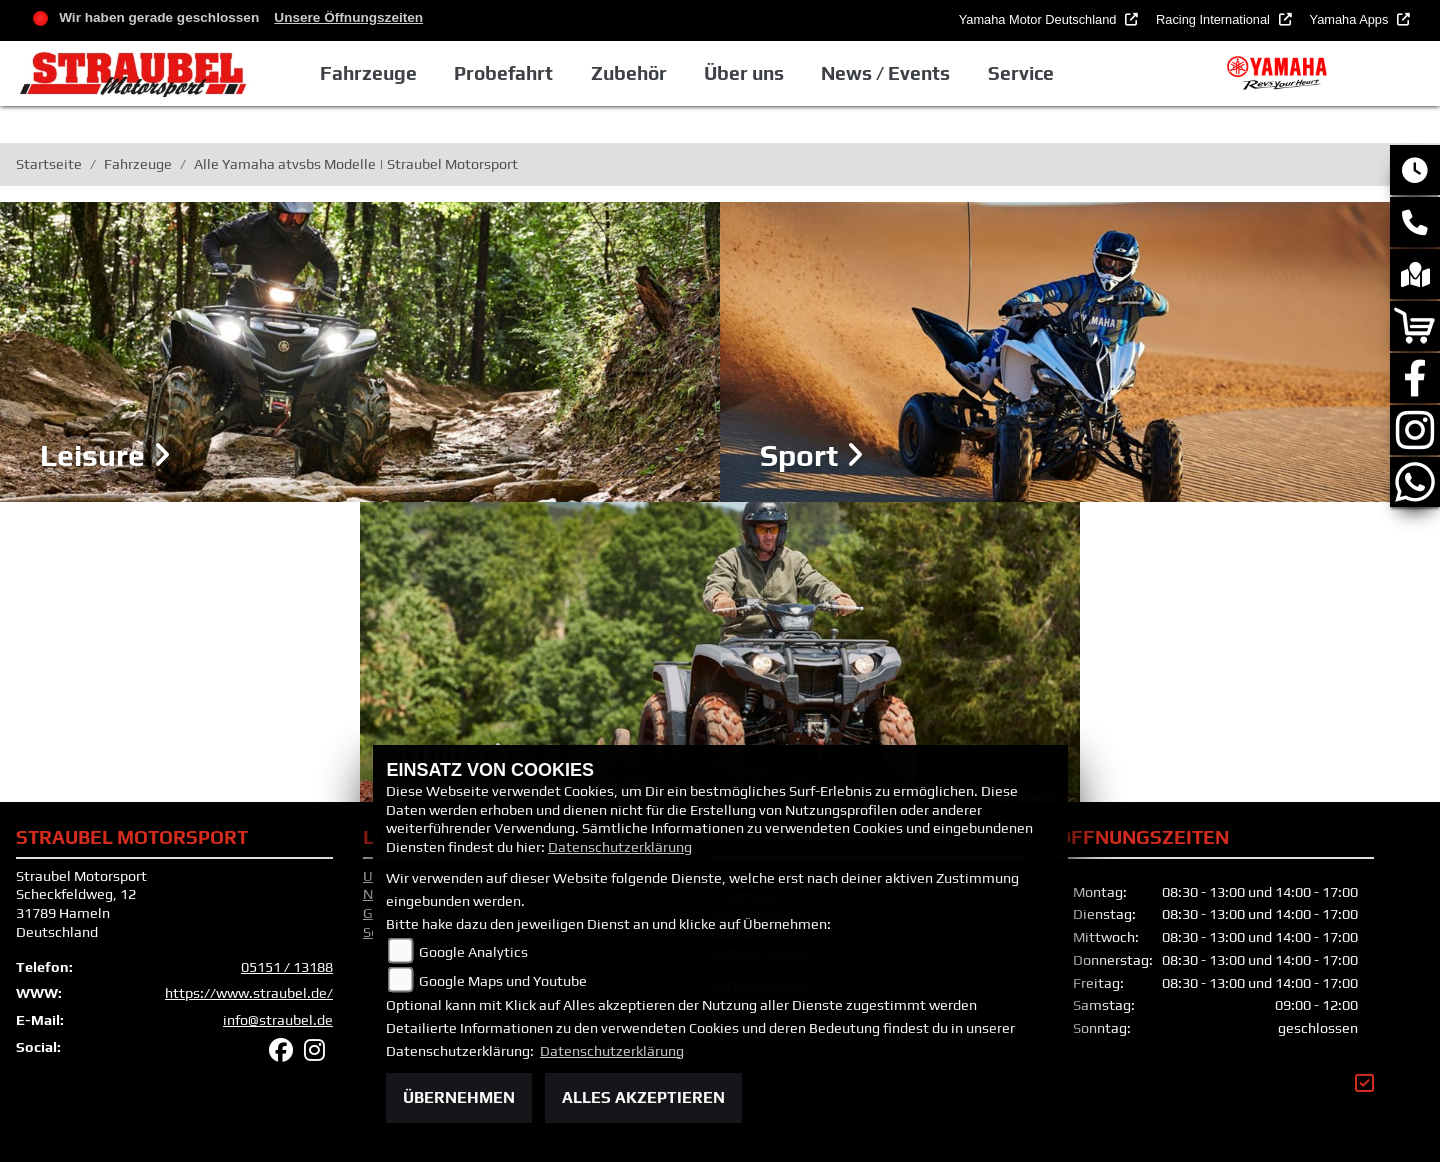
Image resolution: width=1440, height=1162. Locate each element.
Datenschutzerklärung (620, 847)
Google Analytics (473, 952)
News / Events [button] (885, 73)
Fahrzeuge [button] (368, 73)
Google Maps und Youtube (503, 981)
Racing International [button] (1214, 19)
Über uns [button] (744, 73)
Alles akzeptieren (643, 1097)
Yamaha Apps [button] (1351, 19)
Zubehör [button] (629, 73)
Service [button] (1021, 73)
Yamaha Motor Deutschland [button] (1039, 19)
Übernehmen (459, 1097)
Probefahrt (503, 73)
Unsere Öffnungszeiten (348, 17)
